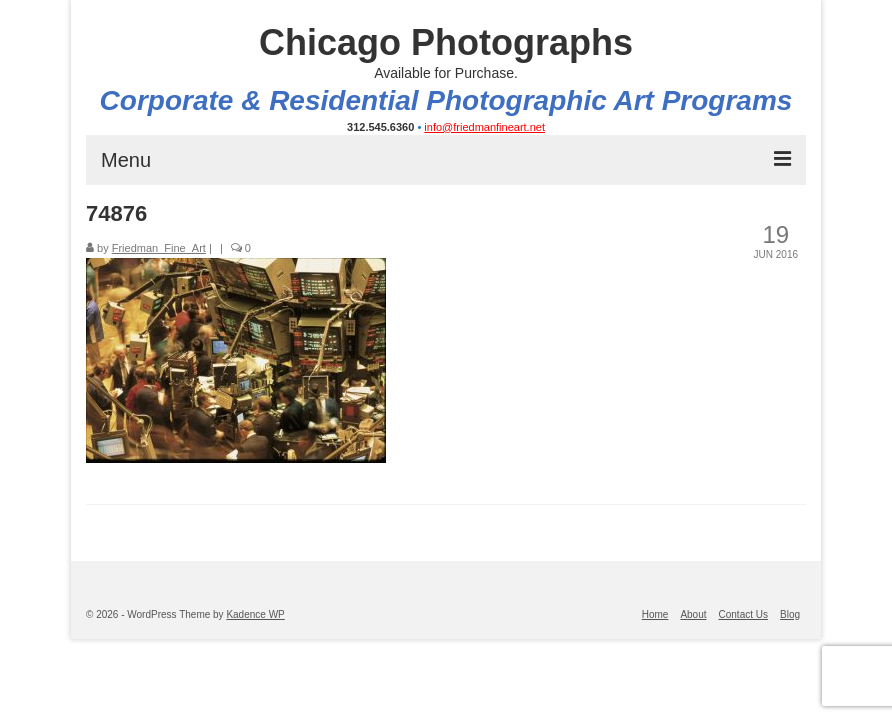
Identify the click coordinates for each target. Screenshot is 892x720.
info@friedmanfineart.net (484, 127)
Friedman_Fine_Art (159, 248)
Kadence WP (255, 614)
